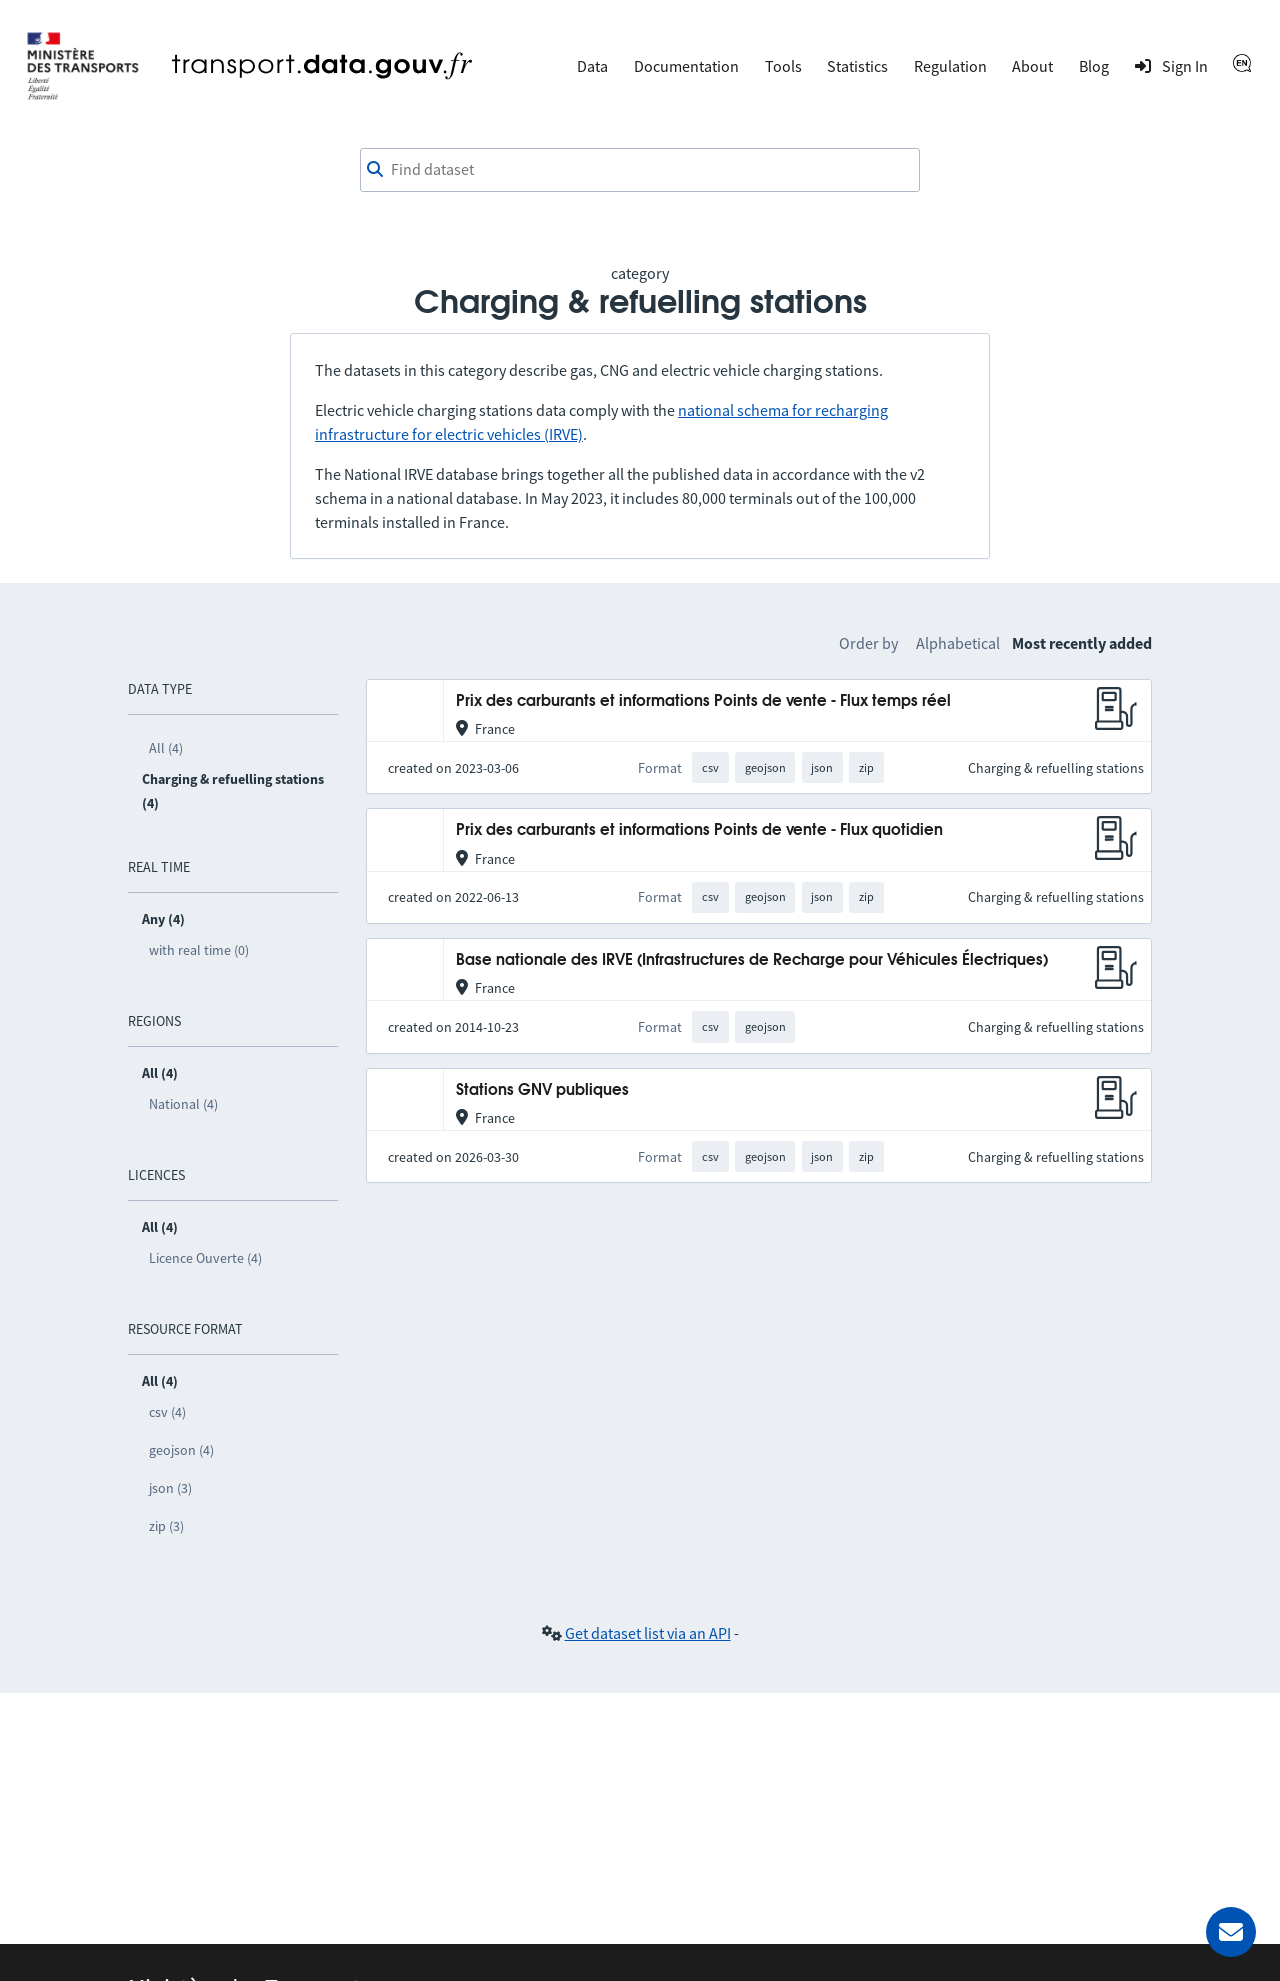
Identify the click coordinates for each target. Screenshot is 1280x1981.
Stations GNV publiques (542, 1090)
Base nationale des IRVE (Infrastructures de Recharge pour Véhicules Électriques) (752, 960)
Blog (1094, 66)
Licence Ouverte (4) (205, 1258)
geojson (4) (181, 1450)
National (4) (183, 1104)
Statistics (857, 66)
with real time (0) (199, 950)
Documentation (686, 66)
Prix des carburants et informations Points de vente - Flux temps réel (703, 701)
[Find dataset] (640, 170)
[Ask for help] (1231, 1932)
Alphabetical (958, 643)
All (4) (166, 748)
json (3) (170, 1488)
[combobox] (640, 170)
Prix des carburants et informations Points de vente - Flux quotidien (699, 830)
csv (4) (167, 1412)
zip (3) (166, 1526)
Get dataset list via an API (648, 1633)
